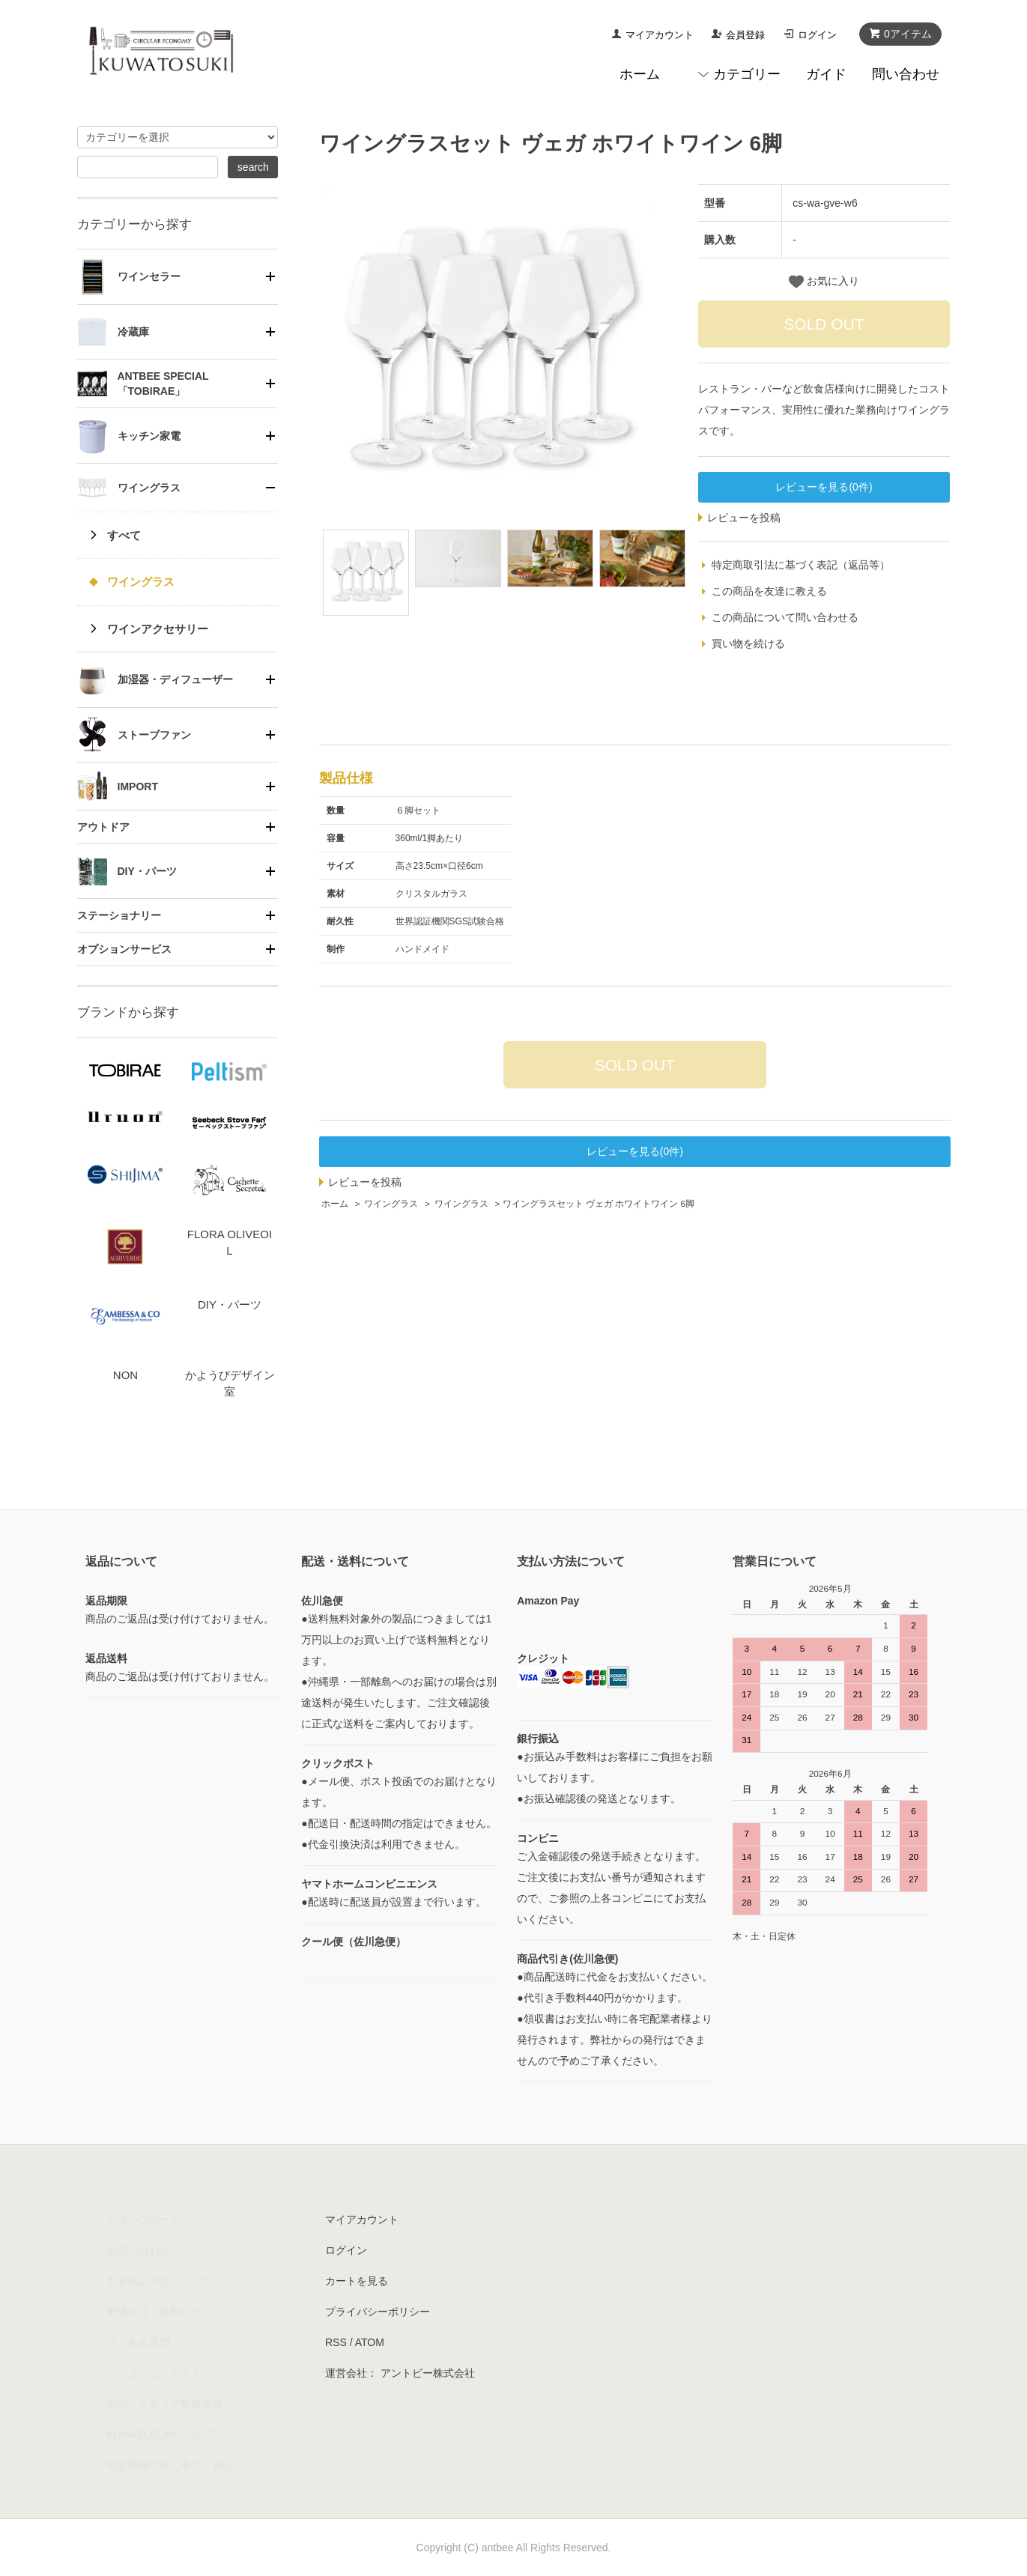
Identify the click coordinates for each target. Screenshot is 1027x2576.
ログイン (817, 34)
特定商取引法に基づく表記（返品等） (801, 565)
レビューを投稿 (744, 518)
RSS (336, 2342)
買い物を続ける (748, 643)
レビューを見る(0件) (823, 487)
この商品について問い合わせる (785, 617)
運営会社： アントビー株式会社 (400, 2373)
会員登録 (745, 34)
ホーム (639, 74)
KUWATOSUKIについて (162, 2434)
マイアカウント (659, 34)
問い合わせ (905, 74)
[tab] (178, 276)
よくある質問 (138, 2342)
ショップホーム (144, 2219)
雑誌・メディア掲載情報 (164, 2404)
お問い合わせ (138, 2250)
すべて (124, 535)
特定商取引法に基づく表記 (170, 2465)
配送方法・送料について (164, 2312)
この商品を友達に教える (769, 591)
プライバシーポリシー (377, 2312)
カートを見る (356, 2281)
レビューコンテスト (154, 2373)
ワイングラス (391, 1203)
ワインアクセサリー (157, 628)
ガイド (826, 74)
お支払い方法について (159, 2281)
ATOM (369, 2342)
